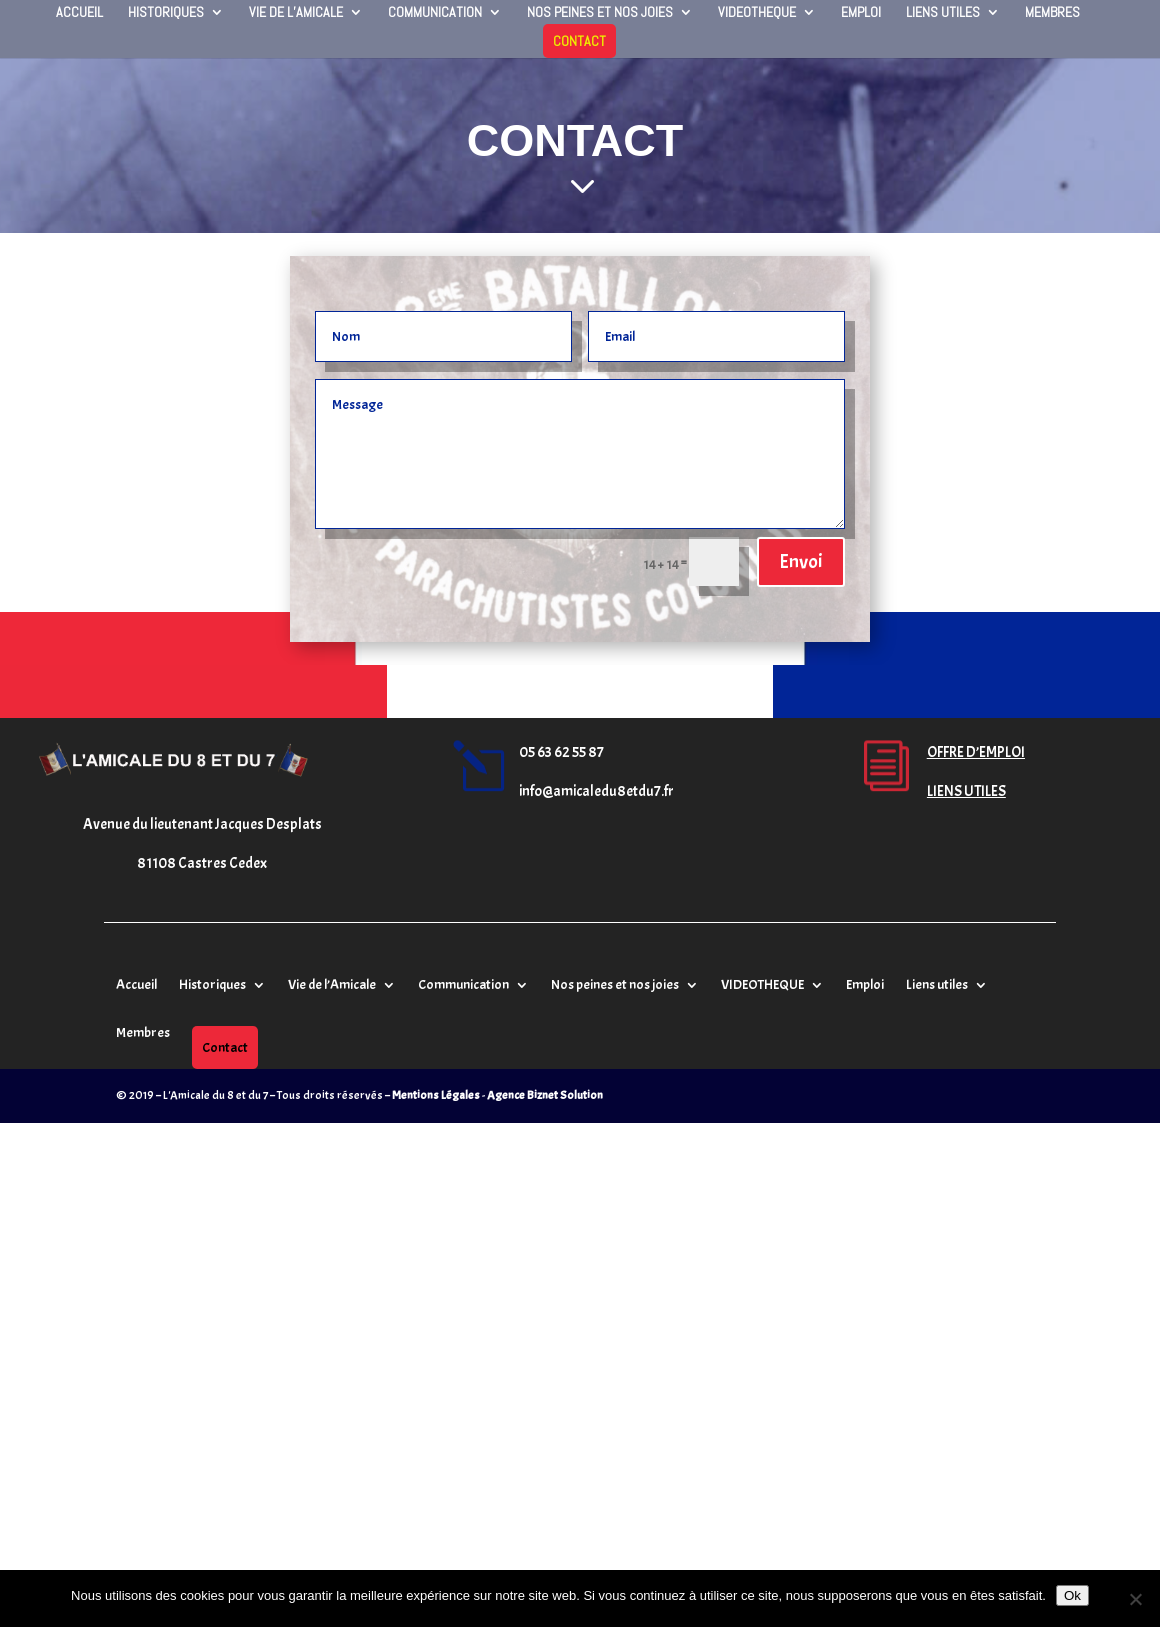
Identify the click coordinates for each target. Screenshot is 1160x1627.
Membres (1052, 13)
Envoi (801, 561)
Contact (579, 41)
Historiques (166, 13)
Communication (435, 13)
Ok (1072, 1595)
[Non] (1135, 1599)
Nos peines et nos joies (600, 13)
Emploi (861, 13)
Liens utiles (943, 13)
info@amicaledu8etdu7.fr (596, 791)
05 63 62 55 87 (561, 752)
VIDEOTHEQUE (757, 13)
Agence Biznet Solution (545, 1095)
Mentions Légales (436, 1095)
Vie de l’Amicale (296, 13)
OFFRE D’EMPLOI (976, 752)
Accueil (79, 13)
